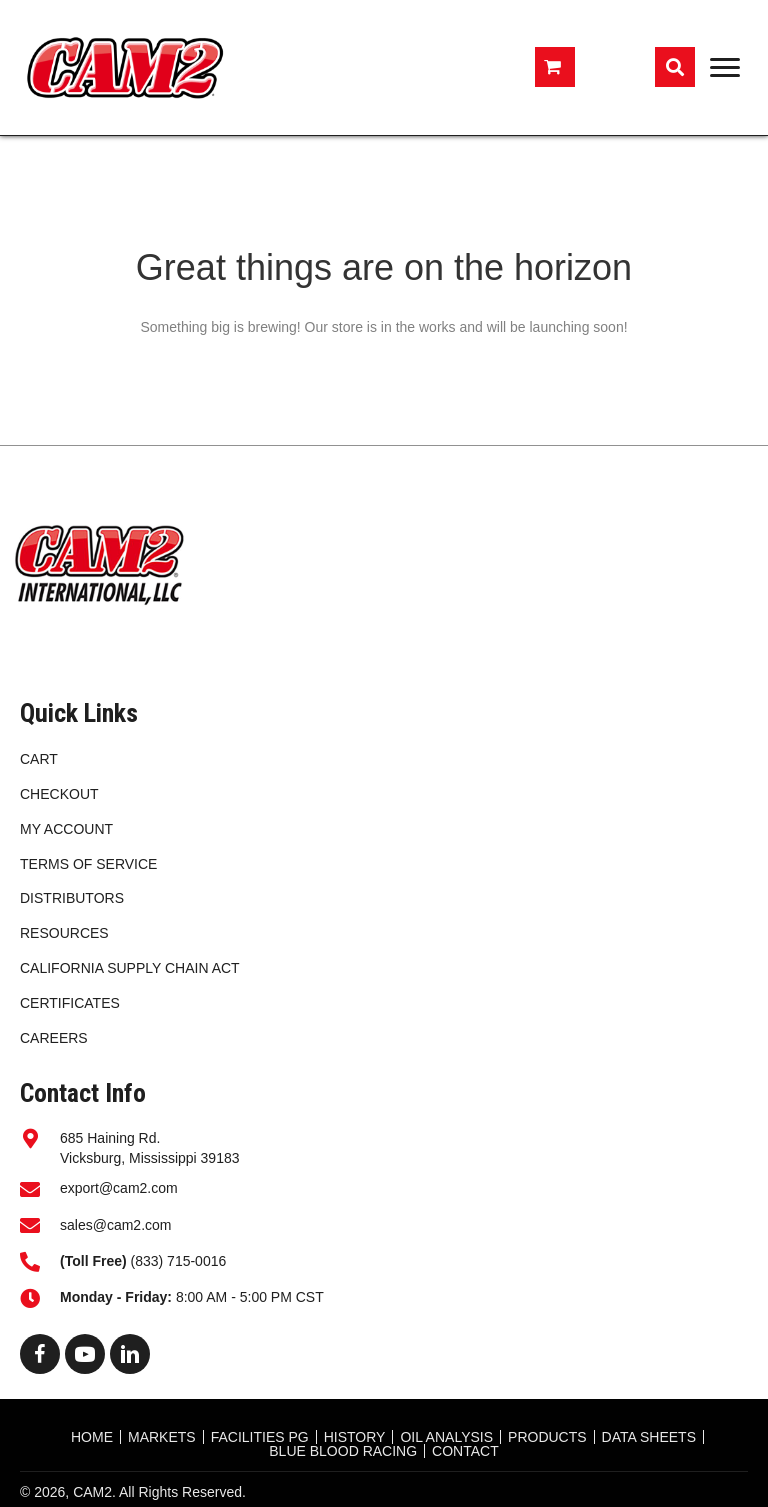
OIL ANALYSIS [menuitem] (446, 1437)
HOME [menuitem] (92, 1437)
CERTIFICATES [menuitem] (70, 1003)
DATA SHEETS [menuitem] (649, 1437)
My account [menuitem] (66, 829)
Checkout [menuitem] (59, 794)
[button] (40, 1354)
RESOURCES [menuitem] (64, 933)
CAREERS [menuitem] (54, 1038)
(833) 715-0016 (145, 1261)
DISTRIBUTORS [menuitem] (72, 898)
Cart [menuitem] (39, 759)
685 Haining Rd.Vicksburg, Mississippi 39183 (150, 1148)
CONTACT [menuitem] (465, 1451)
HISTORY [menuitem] (355, 1437)
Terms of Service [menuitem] (88, 864)
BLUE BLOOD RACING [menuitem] (343, 1451)
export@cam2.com (119, 1188)
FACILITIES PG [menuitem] (260, 1437)
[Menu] (725, 68)
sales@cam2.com (115, 1225)
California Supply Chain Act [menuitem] (130, 968)
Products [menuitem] (547, 1437)
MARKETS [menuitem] (162, 1437)
